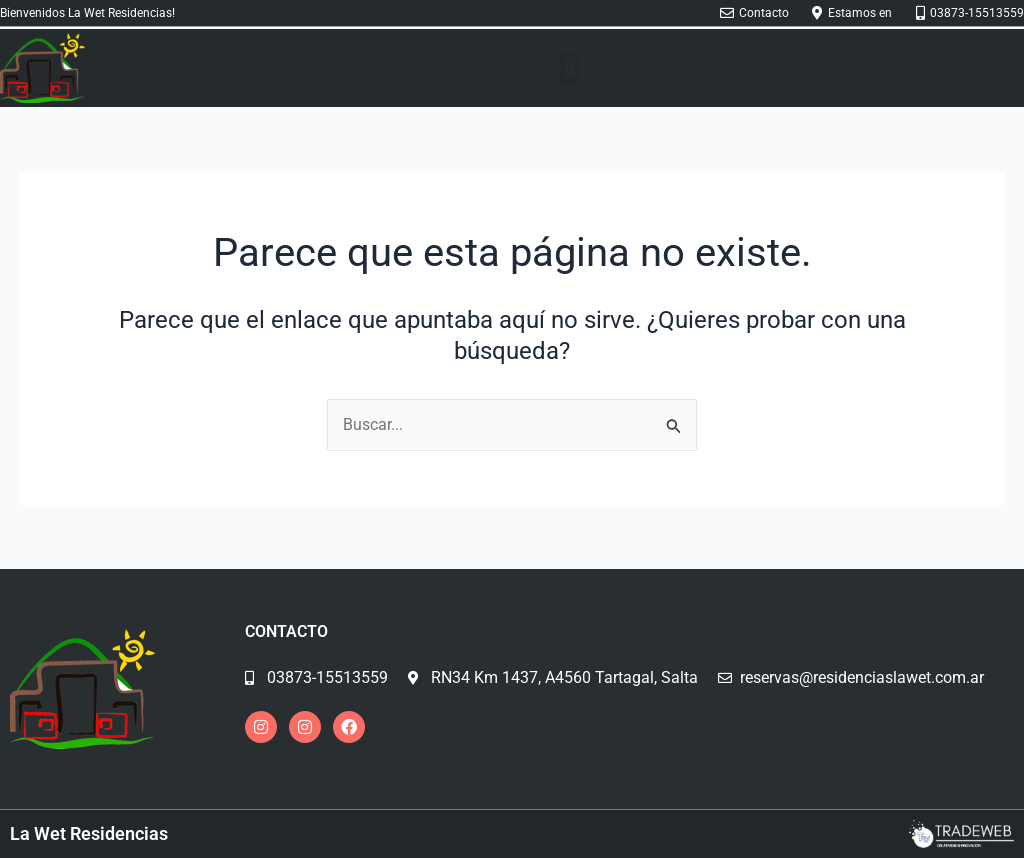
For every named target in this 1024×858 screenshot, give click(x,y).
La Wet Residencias (89, 833)
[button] (569, 68)
